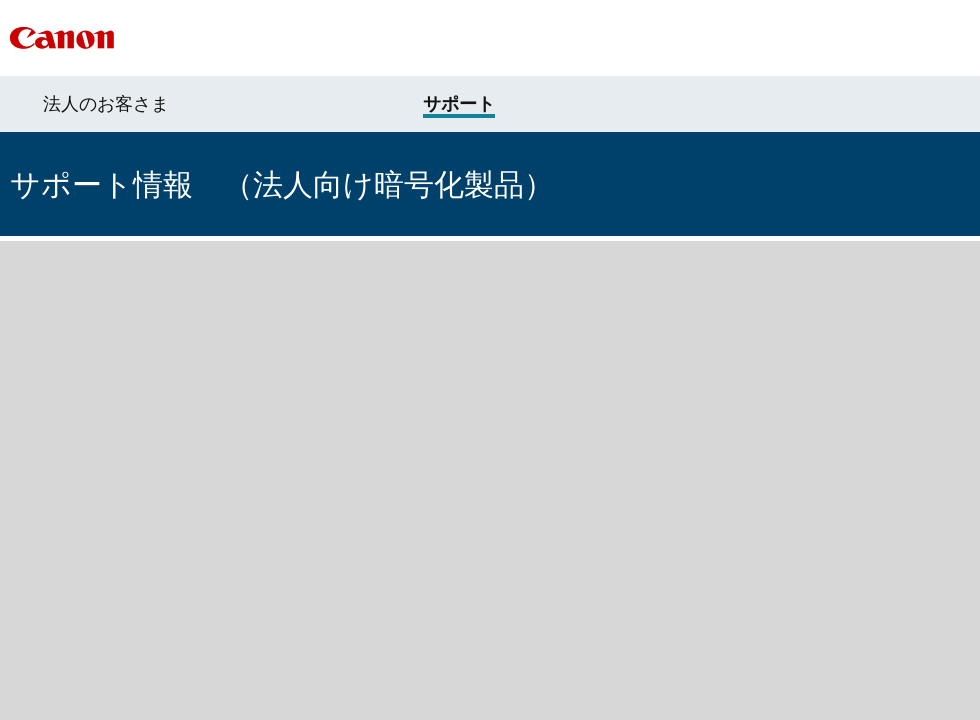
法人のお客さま (106, 104)
